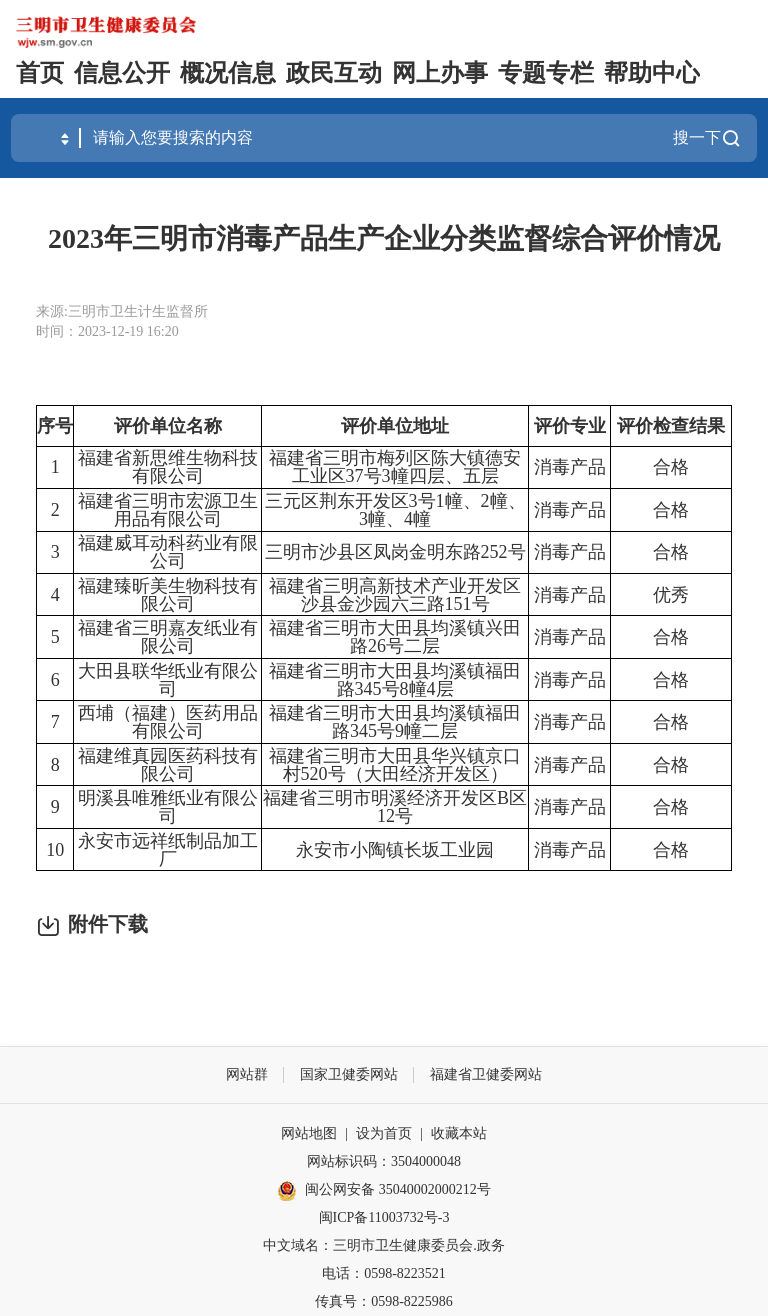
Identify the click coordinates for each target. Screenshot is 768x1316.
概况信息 (228, 73)
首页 (40, 73)
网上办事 (440, 73)
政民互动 (334, 73)
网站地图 (309, 1133)
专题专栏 (546, 73)
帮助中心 (652, 73)
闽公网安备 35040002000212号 (398, 1189)
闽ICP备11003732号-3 (384, 1217)
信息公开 (122, 73)
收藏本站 (459, 1133)
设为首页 (384, 1133)
